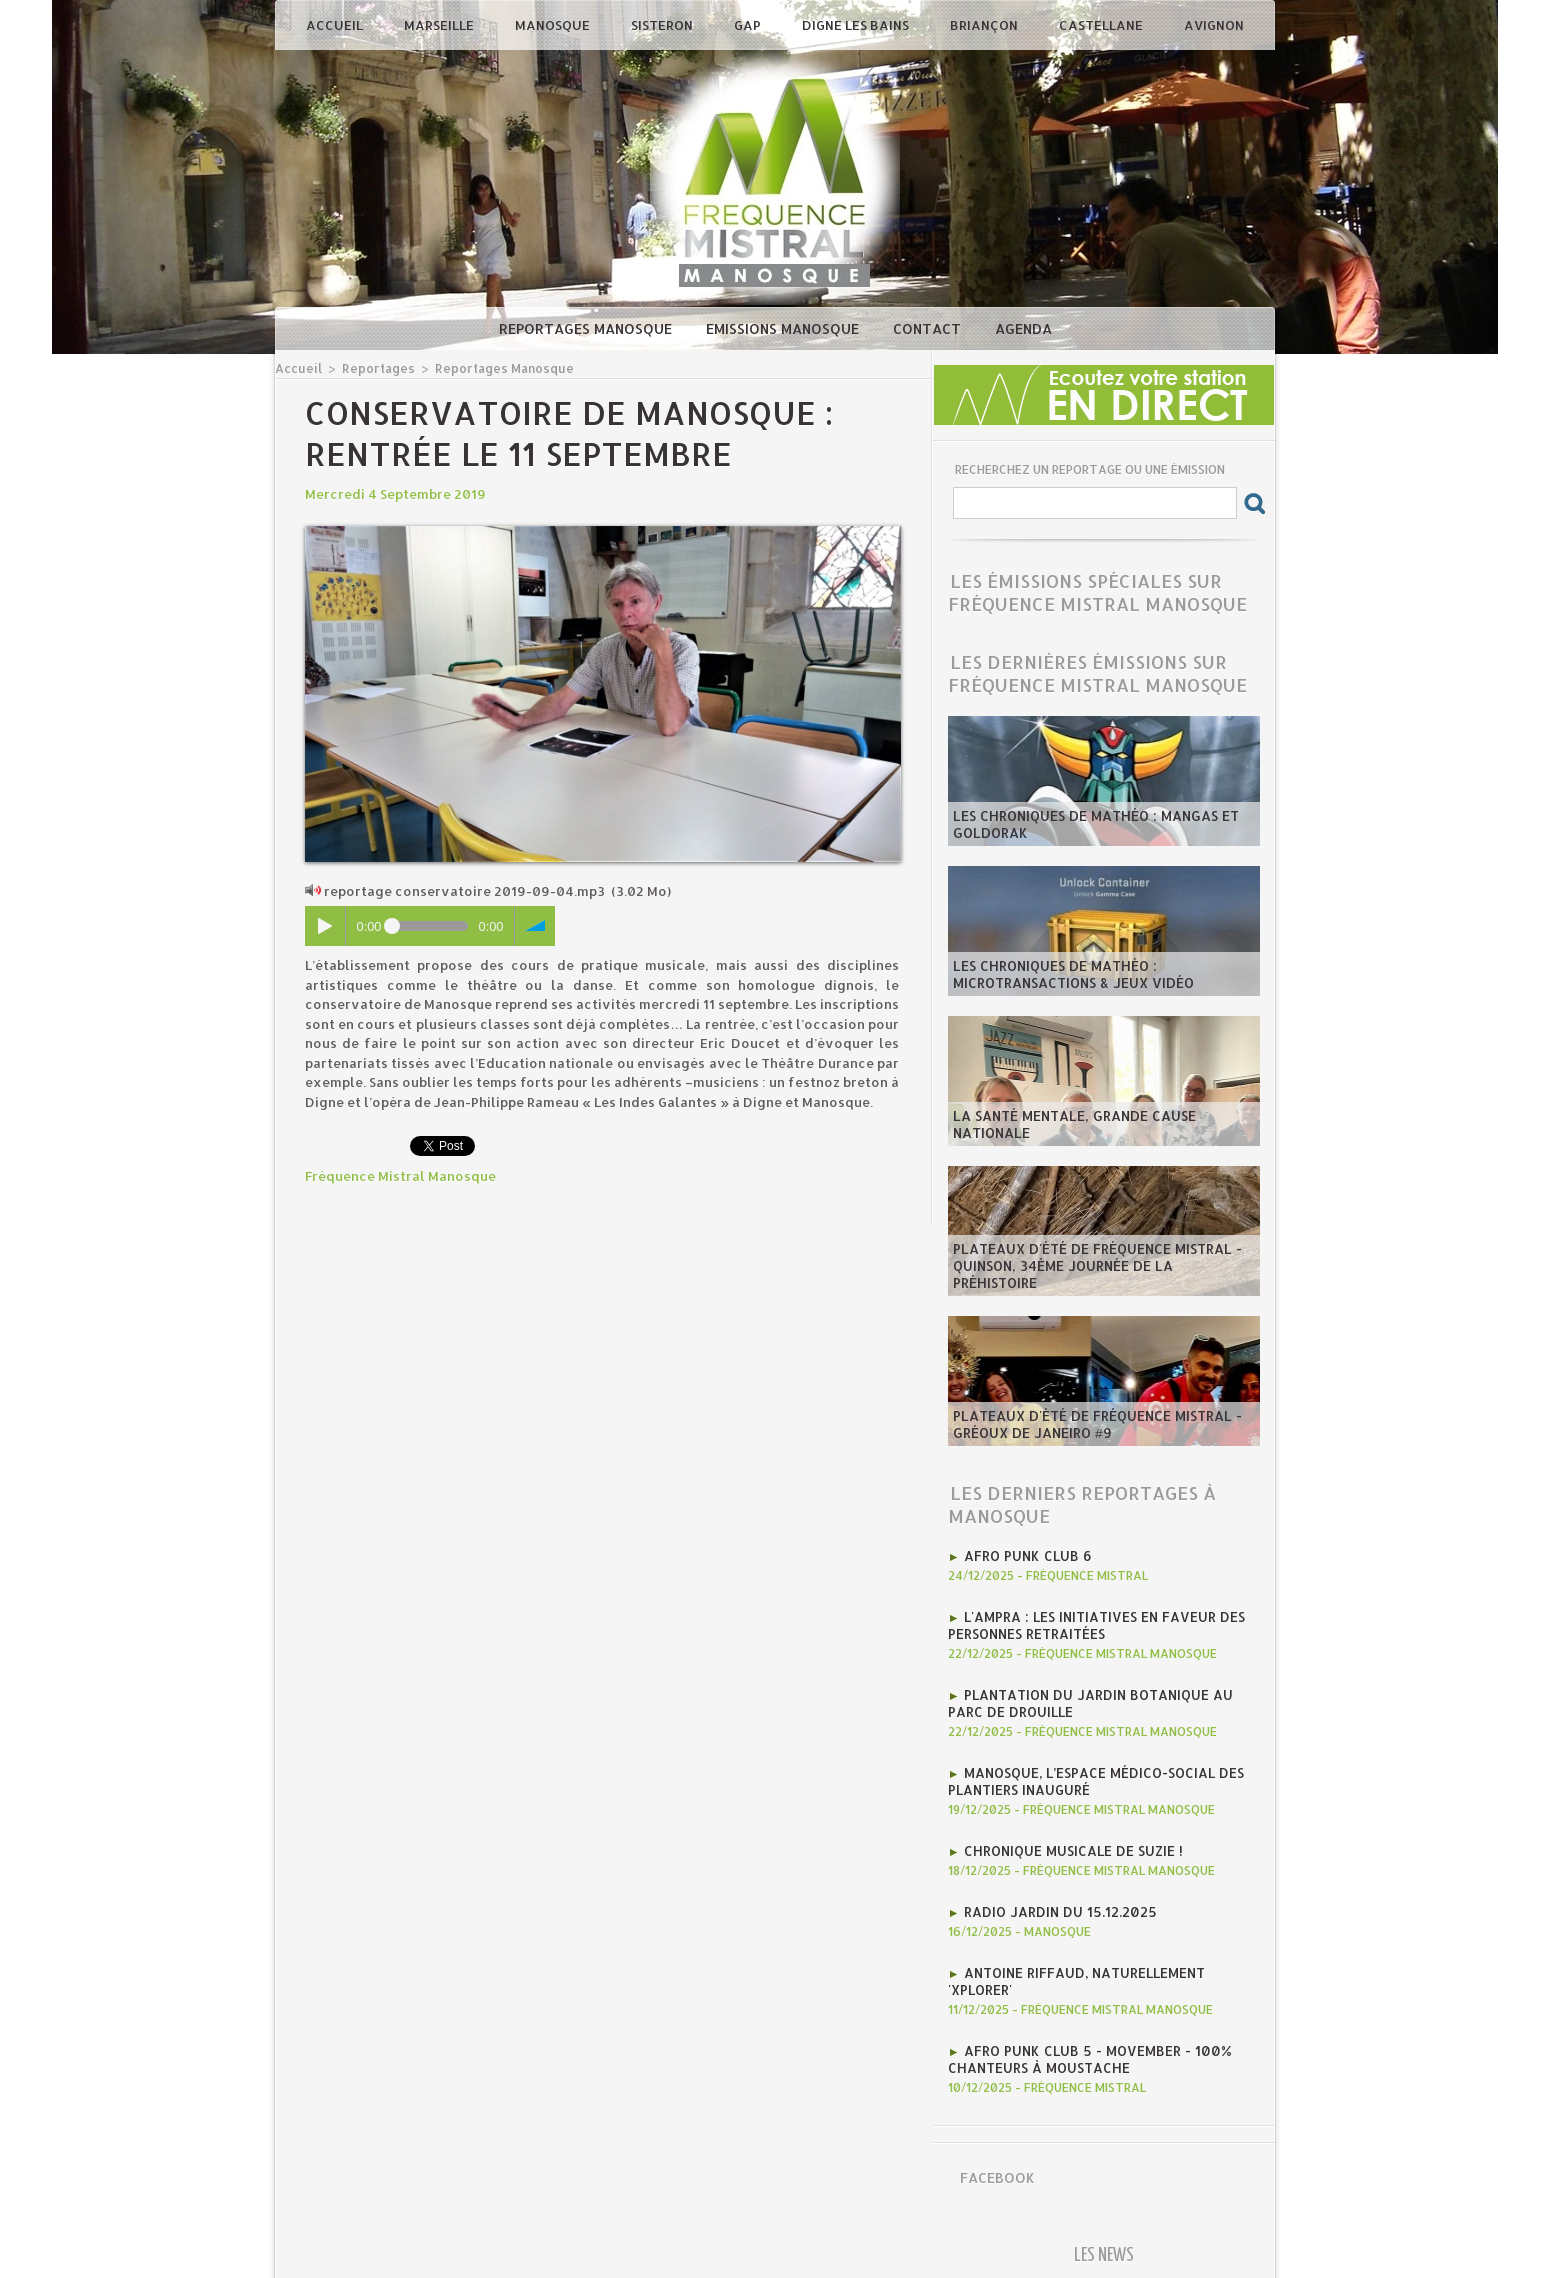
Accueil (336, 25)
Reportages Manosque (587, 328)
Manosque (554, 25)
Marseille (440, 25)
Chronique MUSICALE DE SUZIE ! (1071, 1843)
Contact (929, 328)
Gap (749, 25)
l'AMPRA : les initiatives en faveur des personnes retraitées (1092, 1623)
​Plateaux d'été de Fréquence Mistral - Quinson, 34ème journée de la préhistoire (1102, 1275)
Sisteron (663, 25)
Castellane (1102, 25)
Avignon (1214, 25)
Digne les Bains (857, 25)
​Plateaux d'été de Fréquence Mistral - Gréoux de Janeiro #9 (1093, 1425)
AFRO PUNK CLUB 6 (1025, 1555)
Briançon (985, 25)
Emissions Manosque (784, 328)
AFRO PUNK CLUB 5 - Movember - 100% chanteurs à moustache (1084, 2047)
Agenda (1023, 328)
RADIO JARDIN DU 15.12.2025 (1058, 1903)
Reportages (374, 367)
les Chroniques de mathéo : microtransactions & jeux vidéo (1071, 975)
